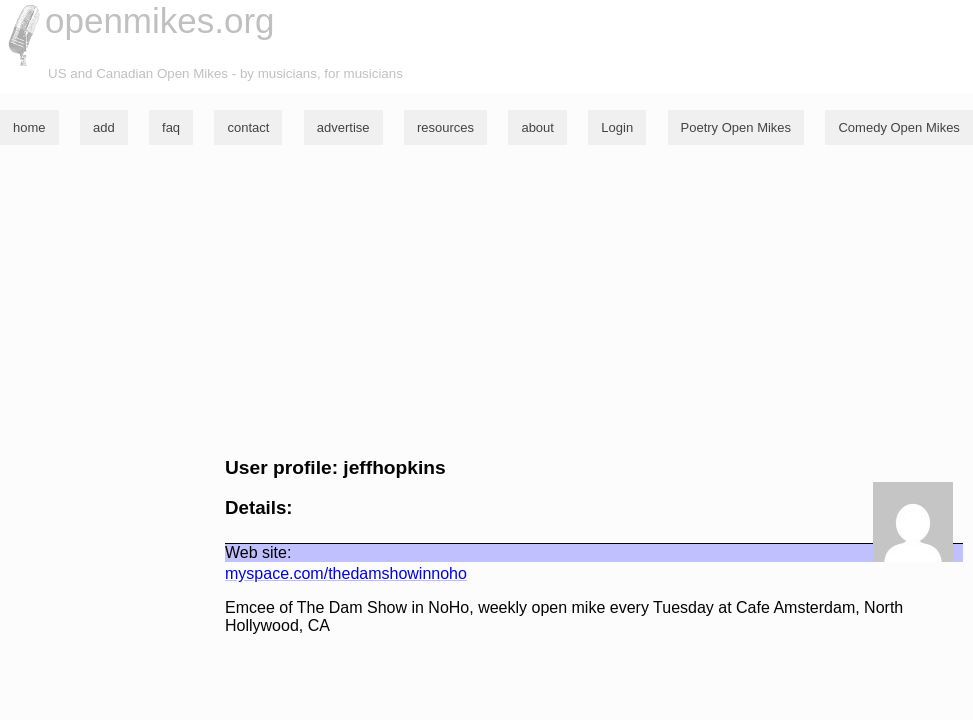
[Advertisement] (486, 301)
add (104, 127)
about (537, 127)
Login (617, 127)
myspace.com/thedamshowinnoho (346, 573)
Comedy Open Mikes (898, 127)
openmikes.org (160, 20)
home (29, 127)
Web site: (258, 552)
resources (445, 127)
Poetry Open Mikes (736, 127)
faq (171, 127)
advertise (343, 127)
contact (248, 127)
